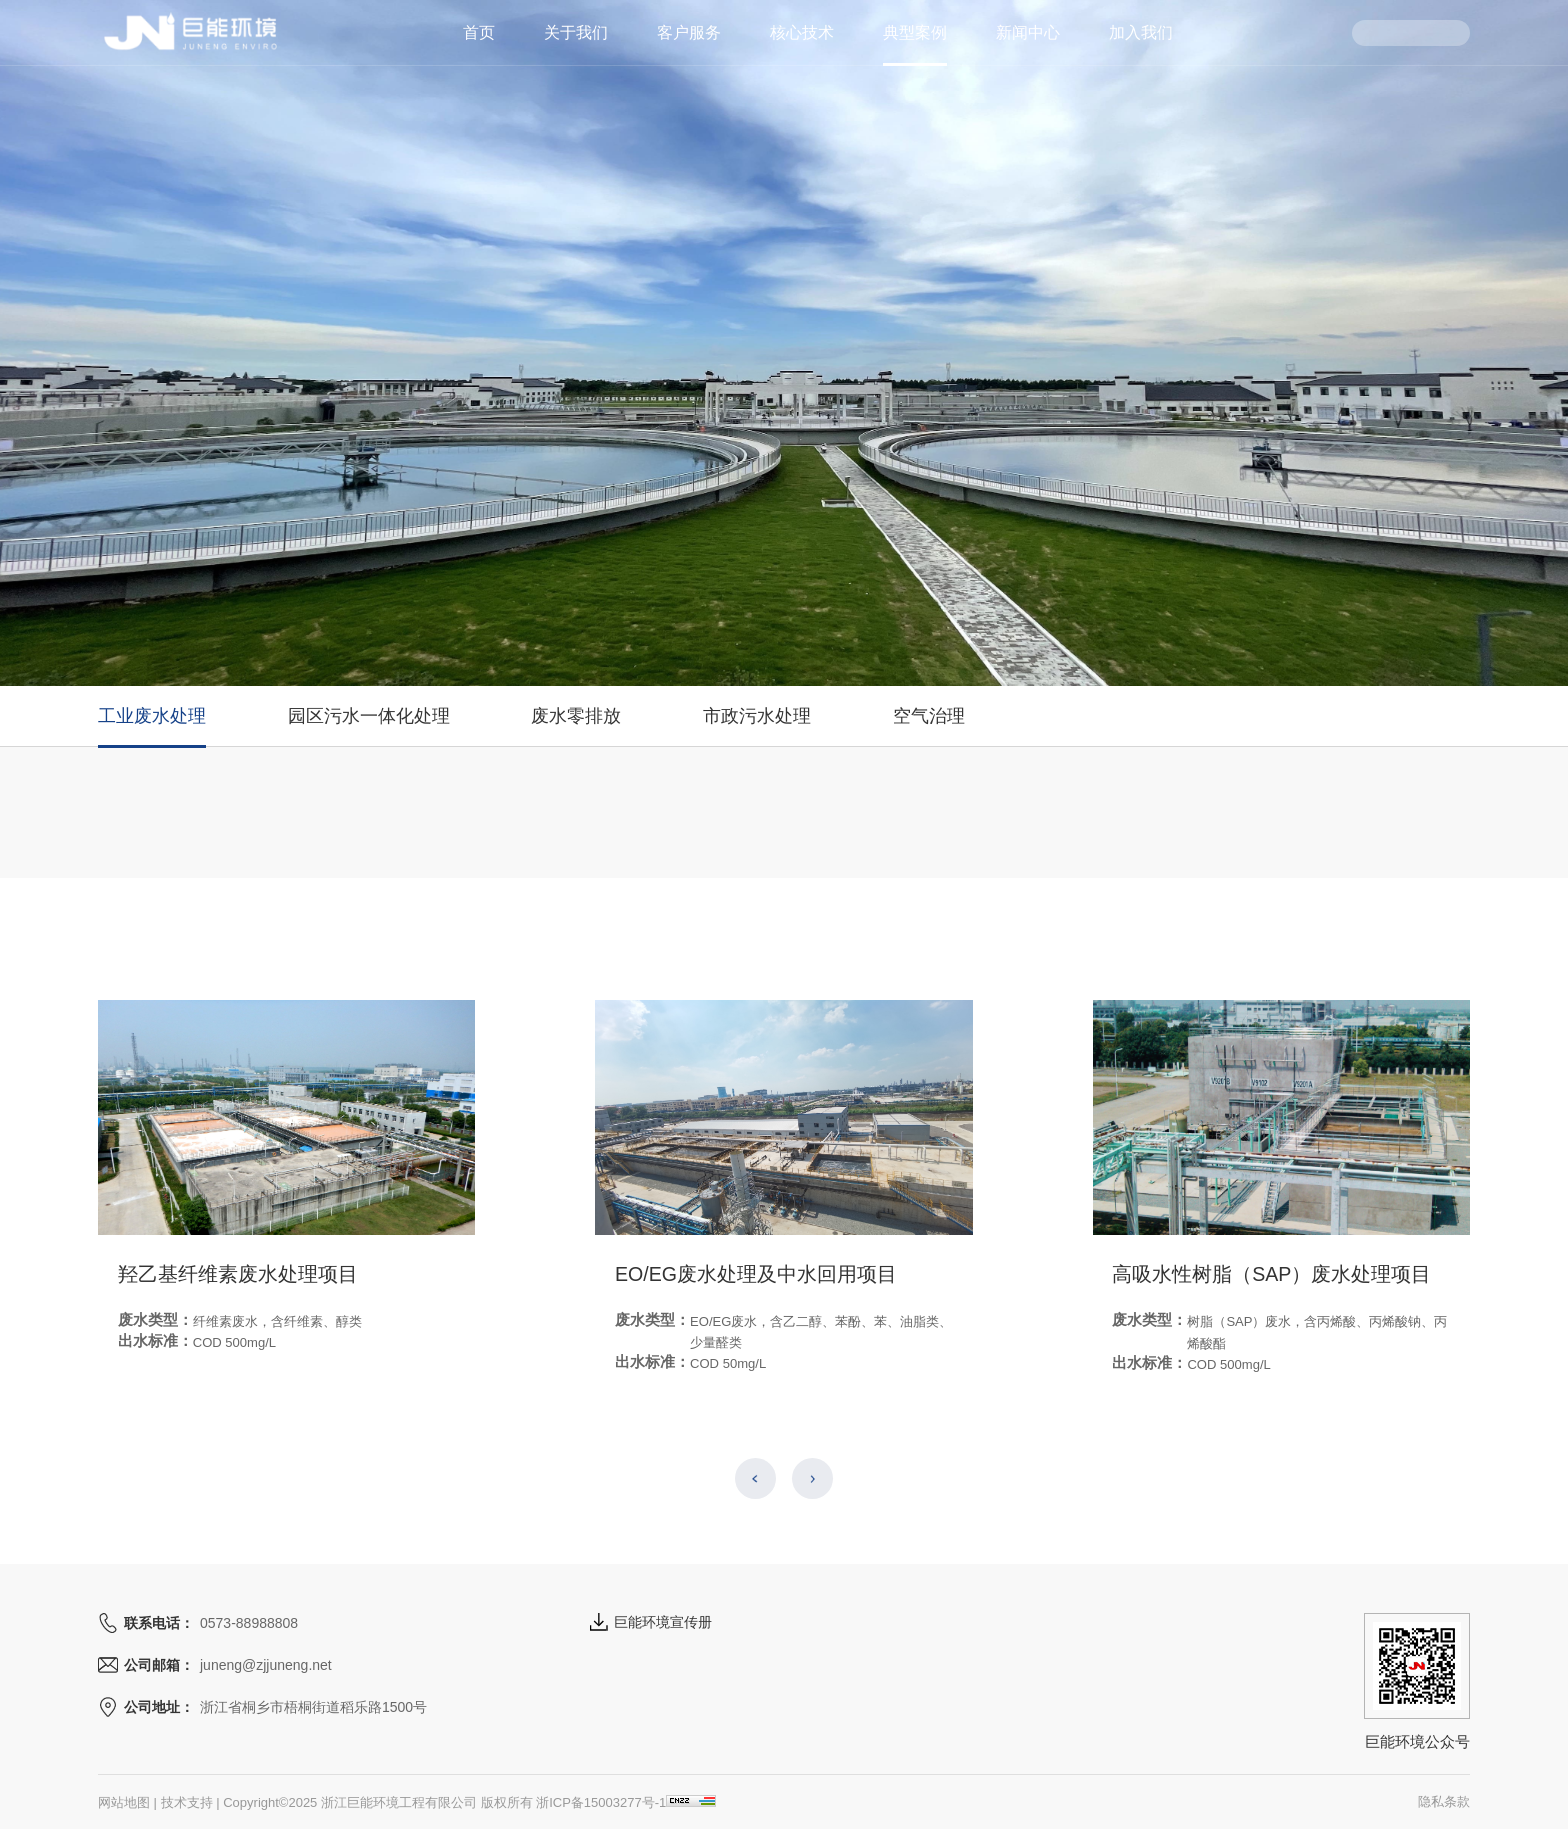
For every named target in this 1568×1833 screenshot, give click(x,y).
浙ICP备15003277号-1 (601, 1802)
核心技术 (802, 32)
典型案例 (915, 32)
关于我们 (576, 32)
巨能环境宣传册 (651, 1622)
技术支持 (187, 1802)
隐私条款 (1444, 1801)
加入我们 (1141, 32)
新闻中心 (1028, 32)
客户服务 (689, 32)
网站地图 (124, 1802)
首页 (479, 32)
